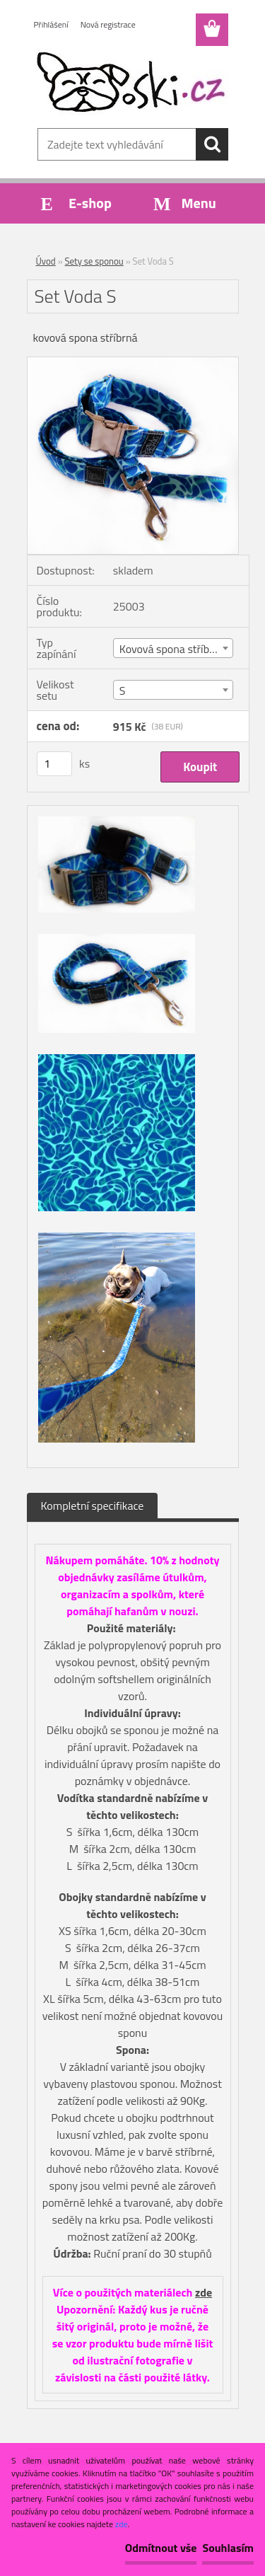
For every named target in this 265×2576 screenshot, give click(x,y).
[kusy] (54, 763)
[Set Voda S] (133, 362)
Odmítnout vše (161, 2547)
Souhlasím (228, 2547)
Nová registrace (108, 24)
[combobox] (173, 648)
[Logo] (132, 82)
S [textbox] (122, 690)
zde (203, 2292)
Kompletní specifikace (92, 1505)
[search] (212, 144)
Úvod (46, 261)
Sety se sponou (94, 261)
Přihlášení (51, 24)
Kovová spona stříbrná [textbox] (172, 648)
